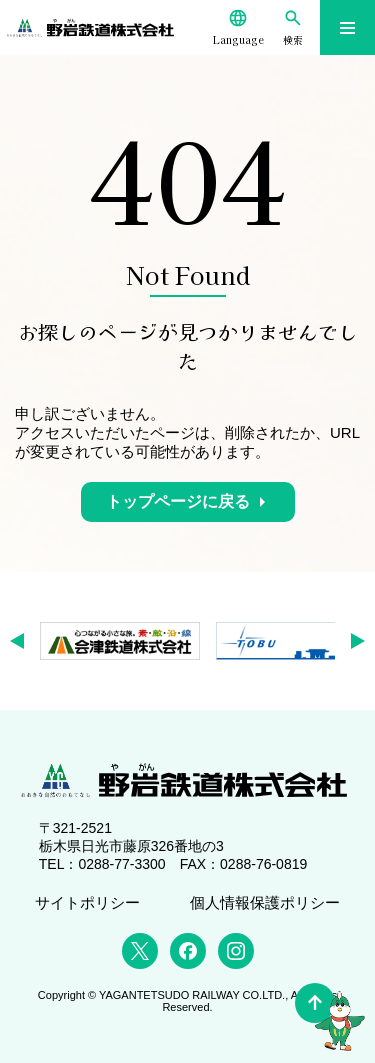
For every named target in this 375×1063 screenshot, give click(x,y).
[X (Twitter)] (140, 951)
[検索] (293, 27)
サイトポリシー (87, 902)
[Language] (238, 27)
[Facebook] (188, 951)
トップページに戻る (178, 501)
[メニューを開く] (347, 27)
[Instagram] (236, 951)
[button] (23, 641)
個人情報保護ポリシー (265, 902)
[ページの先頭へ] (315, 1003)
